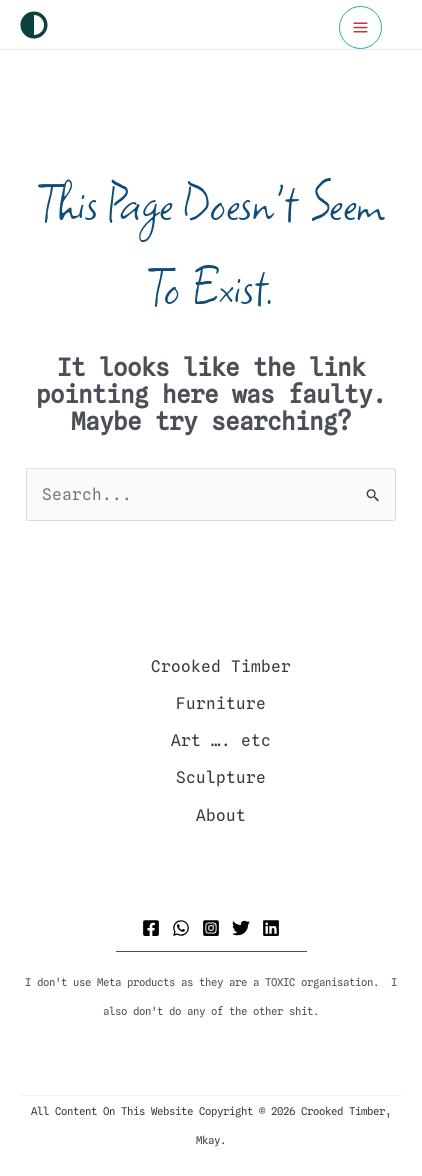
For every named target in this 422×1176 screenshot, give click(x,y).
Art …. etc (221, 740)
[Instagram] (211, 928)
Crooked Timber (221, 666)
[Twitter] (241, 928)
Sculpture (221, 777)
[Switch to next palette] (34, 25)
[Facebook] (151, 928)
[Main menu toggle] (360, 27)
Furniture (221, 703)
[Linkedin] (271, 928)
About (221, 815)
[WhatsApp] (181, 928)
